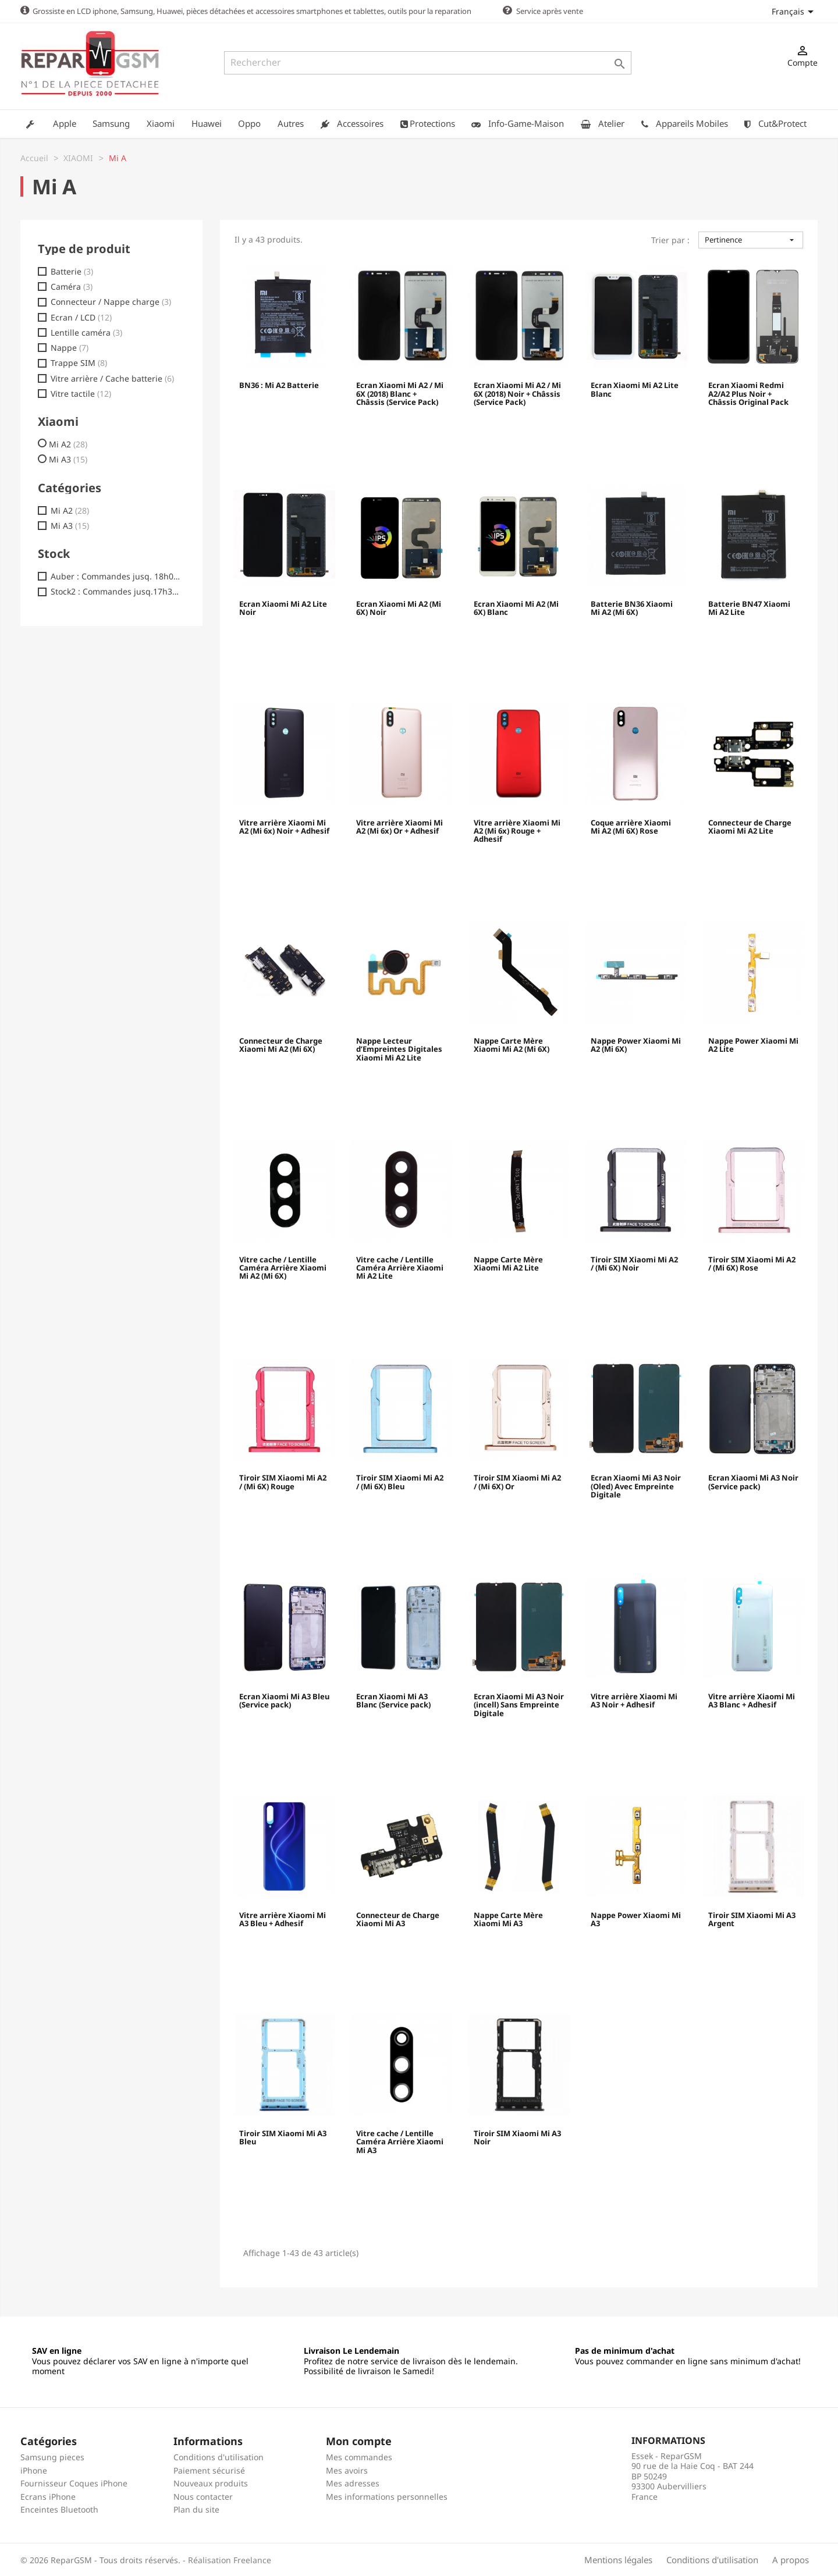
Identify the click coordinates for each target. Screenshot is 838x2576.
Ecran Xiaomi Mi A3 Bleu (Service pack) (284, 1700)
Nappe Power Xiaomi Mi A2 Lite (753, 1045)
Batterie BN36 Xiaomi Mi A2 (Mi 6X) (632, 608)
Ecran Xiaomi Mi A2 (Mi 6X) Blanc (516, 608)
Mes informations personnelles (387, 2496)
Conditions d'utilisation (218, 2456)
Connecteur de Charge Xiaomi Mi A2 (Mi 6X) (280, 1045)
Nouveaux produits (210, 2482)
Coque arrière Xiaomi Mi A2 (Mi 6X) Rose (631, 826)
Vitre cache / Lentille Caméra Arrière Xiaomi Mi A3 (399, 2142)
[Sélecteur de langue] (795, 11)
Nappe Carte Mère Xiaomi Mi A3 (508, 1919)
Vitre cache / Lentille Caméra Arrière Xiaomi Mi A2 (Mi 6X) (282, 1268)
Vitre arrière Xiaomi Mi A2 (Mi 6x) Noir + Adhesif (284, 826)
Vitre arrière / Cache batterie (112, 378)
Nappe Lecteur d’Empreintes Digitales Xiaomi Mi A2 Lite (399, 1049)
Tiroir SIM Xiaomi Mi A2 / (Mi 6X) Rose (752, 1263)
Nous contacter (203, 2496)
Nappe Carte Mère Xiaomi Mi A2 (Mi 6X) (511, 1045)
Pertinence (751, 239)
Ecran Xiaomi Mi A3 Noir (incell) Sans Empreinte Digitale (519, 1705)
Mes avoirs (347, 2469)
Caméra (72, 286)
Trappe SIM (79, 362)
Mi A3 (68, 459)
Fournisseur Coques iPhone (73, 2482)
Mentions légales (618, 2559)
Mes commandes (359, 2456)
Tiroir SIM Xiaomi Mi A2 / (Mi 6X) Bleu (399, 1481)
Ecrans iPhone (48, 2496)
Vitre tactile (81, 393)
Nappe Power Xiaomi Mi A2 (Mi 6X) (636, 1045)
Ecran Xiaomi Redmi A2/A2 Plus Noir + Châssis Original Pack (748, 393)
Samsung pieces (52, 2456)
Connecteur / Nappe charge (111, 301)
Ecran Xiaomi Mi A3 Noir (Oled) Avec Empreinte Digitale (636, 1486)
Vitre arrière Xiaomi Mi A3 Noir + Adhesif (634, 1700)
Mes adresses (352, 2482)
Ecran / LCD (81, 317)
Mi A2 (68, 444)
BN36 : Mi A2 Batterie (279, 385)
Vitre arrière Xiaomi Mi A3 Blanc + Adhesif (751, 1700)
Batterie (72, 271)
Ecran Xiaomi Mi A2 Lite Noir (283, 608)
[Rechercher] (427, 62)
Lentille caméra (86, 332)
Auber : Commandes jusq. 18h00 (115, 576)
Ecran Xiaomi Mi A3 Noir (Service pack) (753, 1481)
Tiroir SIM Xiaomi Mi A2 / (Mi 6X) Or (517, 1481)
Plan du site (196, 2508)
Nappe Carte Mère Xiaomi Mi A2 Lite (508, 1263)
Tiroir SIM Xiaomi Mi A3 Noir (517, 2137)
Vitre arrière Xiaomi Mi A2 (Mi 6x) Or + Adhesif (399, 826)
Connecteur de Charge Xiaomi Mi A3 (397, 1919)
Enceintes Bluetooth (59, 2508)
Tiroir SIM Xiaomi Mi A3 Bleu (282, 2137)
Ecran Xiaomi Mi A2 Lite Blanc (635, 389)
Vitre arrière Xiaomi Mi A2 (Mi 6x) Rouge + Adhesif (517, 831)
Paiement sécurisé (209, 2469)
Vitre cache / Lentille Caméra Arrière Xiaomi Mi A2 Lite (399, 1268)
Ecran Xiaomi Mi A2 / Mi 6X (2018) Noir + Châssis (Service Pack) (517, 393)
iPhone (33, 2469)
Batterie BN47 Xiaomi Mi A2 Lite (749, 608)
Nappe (69, 347)
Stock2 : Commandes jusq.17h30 (115, 591)
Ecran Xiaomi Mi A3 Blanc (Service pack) (393, 1700)
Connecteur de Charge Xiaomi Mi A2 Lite (749, 826)
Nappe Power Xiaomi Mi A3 (636, 1919)
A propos (790, 2559)
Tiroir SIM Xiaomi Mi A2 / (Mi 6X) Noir (634, 1263)
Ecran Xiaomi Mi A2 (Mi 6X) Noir (398, 608)
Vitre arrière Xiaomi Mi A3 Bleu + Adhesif (282, 1919)
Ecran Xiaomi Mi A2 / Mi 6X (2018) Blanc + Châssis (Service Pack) (399, 393)
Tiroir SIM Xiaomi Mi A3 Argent (752, 1919)
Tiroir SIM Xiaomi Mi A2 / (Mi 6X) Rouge (282, 1481)
